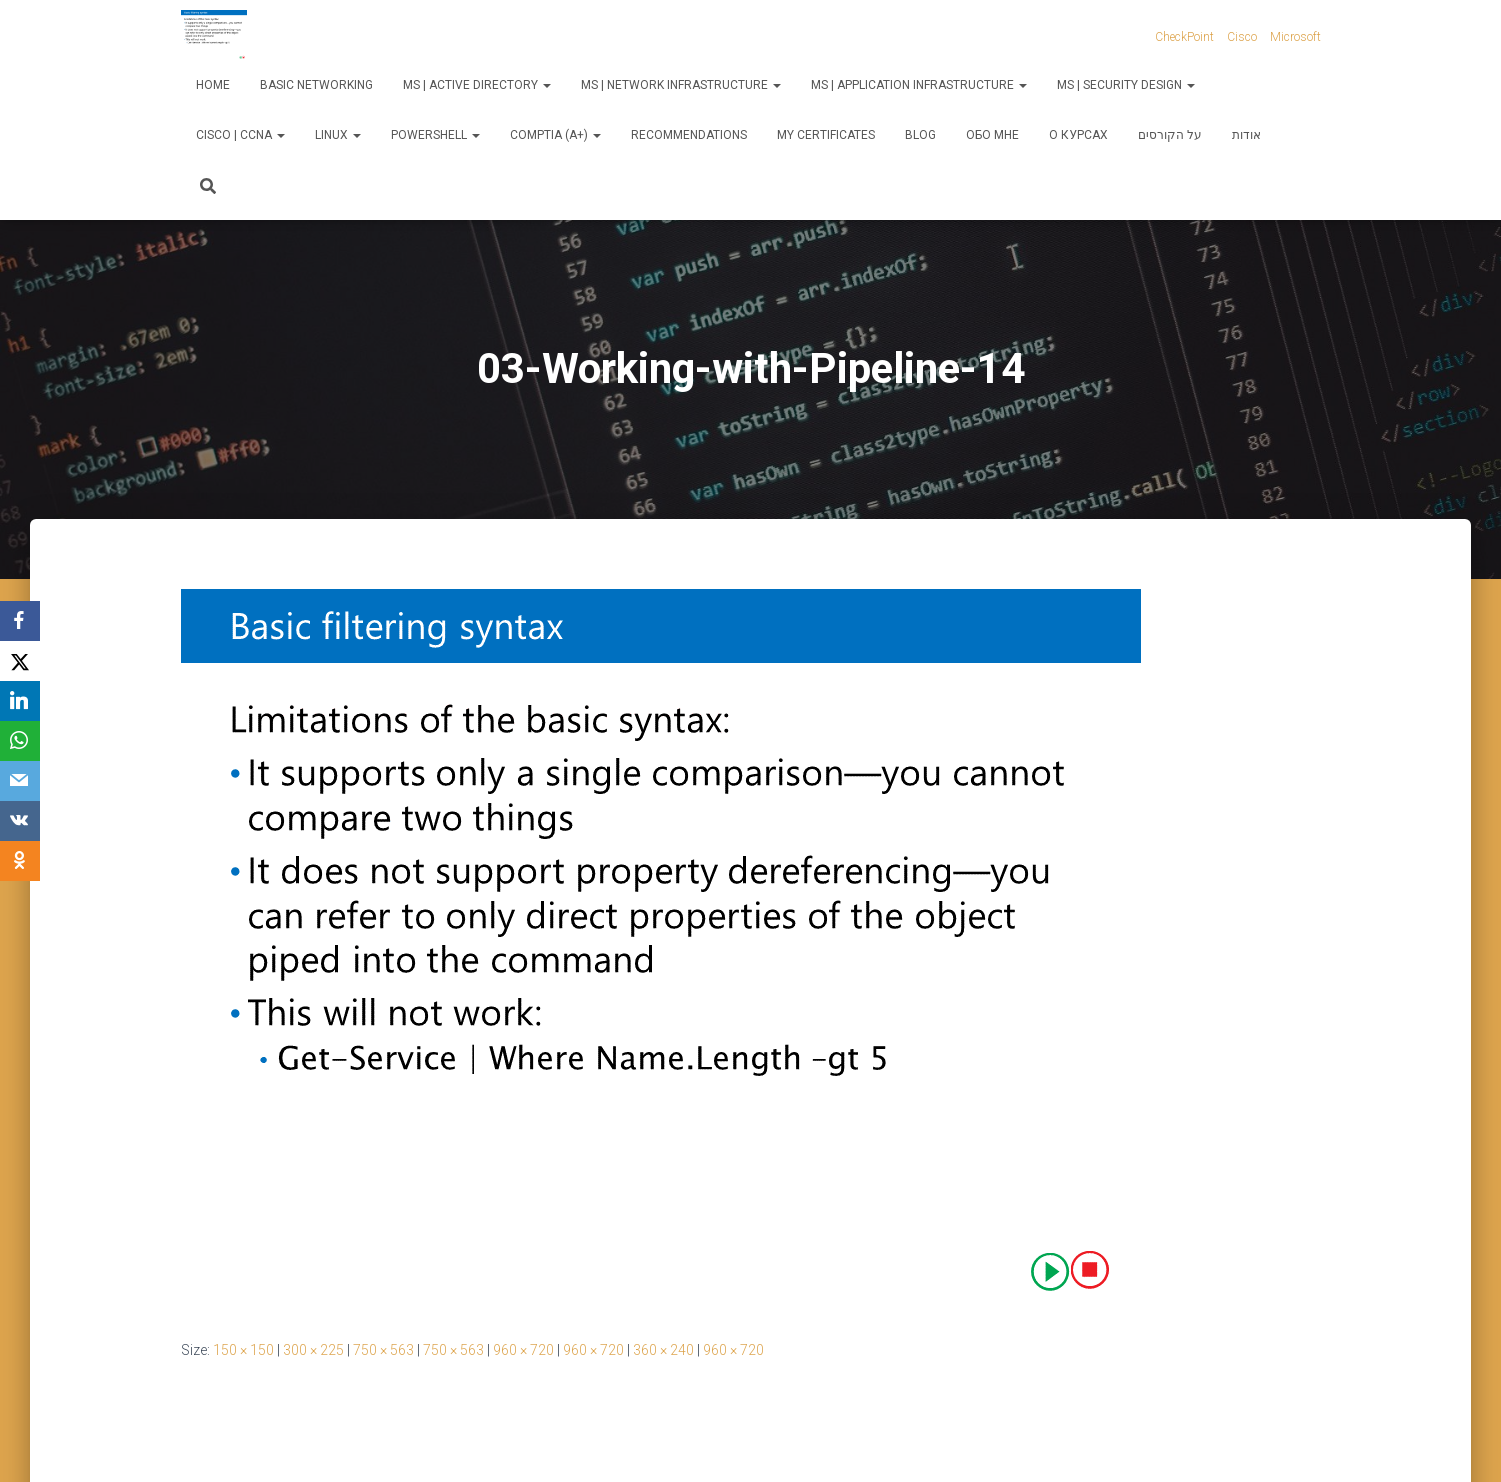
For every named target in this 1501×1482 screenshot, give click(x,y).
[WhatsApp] (20, 741)
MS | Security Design (1126, 85)
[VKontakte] (20, 821)
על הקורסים (1170, 135)
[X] (20, 661)
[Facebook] (20, 621)
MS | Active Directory (477, 85)
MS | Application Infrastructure (919, 85)
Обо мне (992, 135)
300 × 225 (313, 1350)
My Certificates (826, 135)
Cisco (1242, 37)
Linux (338, 135)
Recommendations (689, 135)
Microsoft (1295, 37)
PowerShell (435, 135)
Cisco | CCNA (240, 135)
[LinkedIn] (20, 701)
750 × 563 (383, 1350)
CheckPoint (1184, 37)
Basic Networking (316, 85)
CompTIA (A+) (555, 135)
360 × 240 (663, 1350)
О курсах (1078, 135)
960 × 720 (523, 1350)
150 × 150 (243, 1350)
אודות (1246, 135)
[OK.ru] (20, 861)
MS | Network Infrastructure (681, 85)
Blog (920, 135)
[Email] (20, 781)
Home (213, 85)
